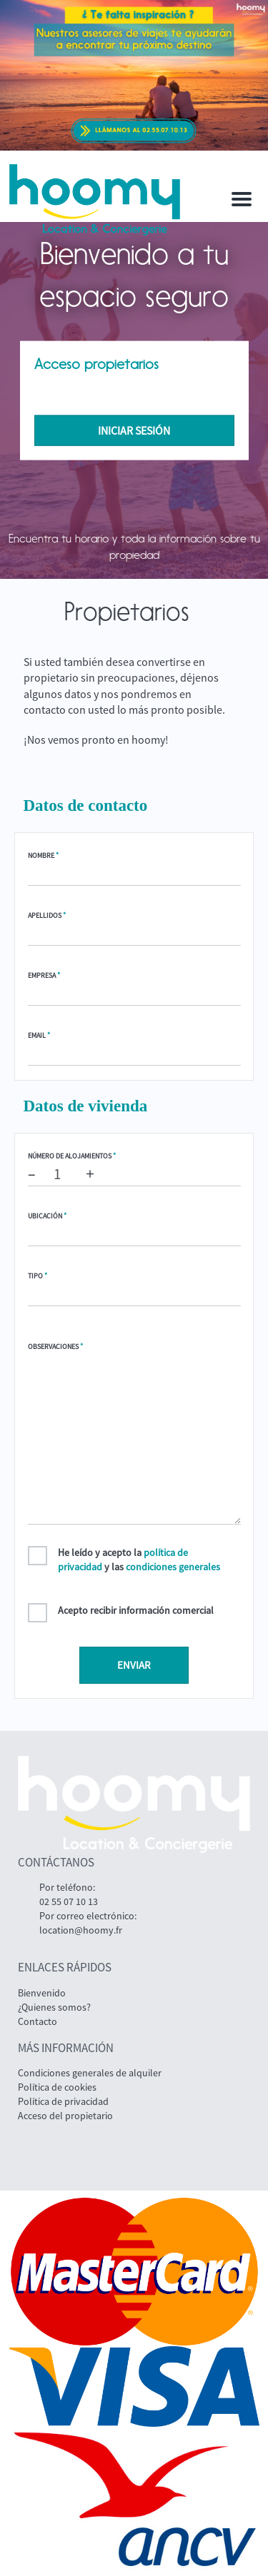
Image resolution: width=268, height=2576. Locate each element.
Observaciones (55, 1346)
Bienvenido (42, 1992)
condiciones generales (173, 1566)
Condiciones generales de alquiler (90, 2072)
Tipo (37, 1276)
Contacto (37, 2021)
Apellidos (47, 915)
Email (39, 1035)
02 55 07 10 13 (68, 1901)
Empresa (44, 975)
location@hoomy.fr (80, 1930)
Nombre (43, 855)
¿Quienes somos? (54, 2007)
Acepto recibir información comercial (136, 1610)
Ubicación (47, 1216)
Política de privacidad (63, 2101)
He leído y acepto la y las (139, 1559)
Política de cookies (57, 2087)
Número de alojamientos (72, 1156)
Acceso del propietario (65, 2115)
